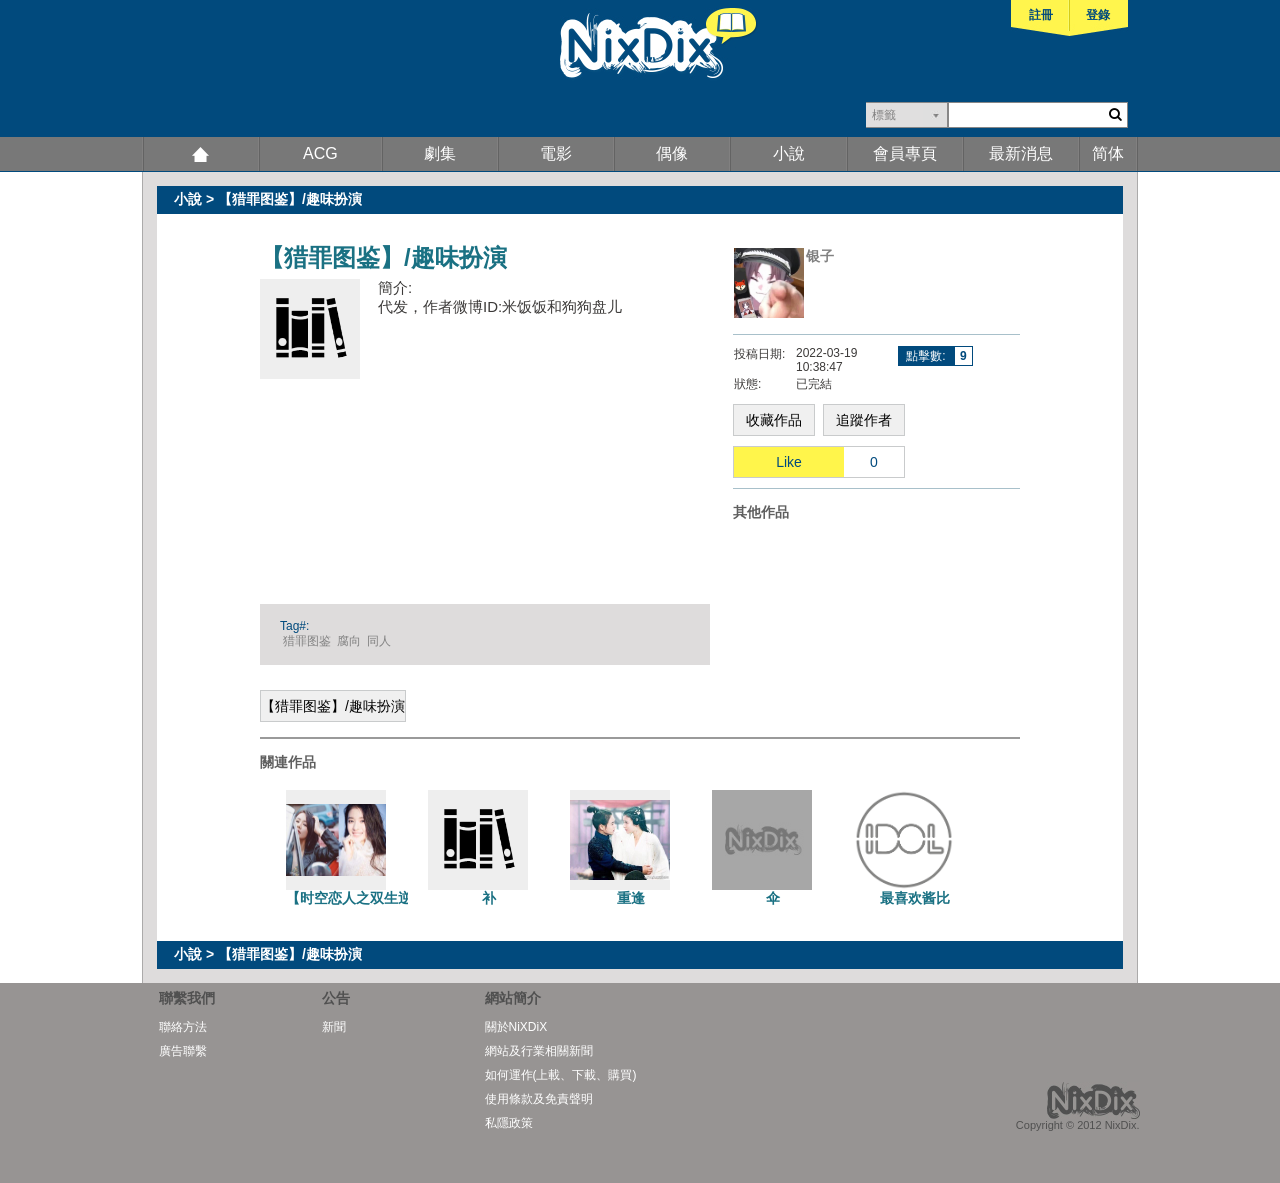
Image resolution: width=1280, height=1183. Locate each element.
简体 (1108, 153)
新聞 (334, 1027)
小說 (789, 153)
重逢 (631, 898)
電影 (556, 153)
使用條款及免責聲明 (539, 1099)
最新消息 (1021, 153)
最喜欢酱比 (915, 898)
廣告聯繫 (183, 1051)
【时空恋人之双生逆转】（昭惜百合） (405, 898)
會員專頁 (905, 153)
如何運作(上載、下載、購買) (561, 1075)
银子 (820, 256)
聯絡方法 (183, 1027)
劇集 (440, 153)
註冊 (1041, 15)
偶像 (672, 153)
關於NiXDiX (516, 1027)
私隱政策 (509, 1123)
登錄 (1098, 15)
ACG (320, 153)
